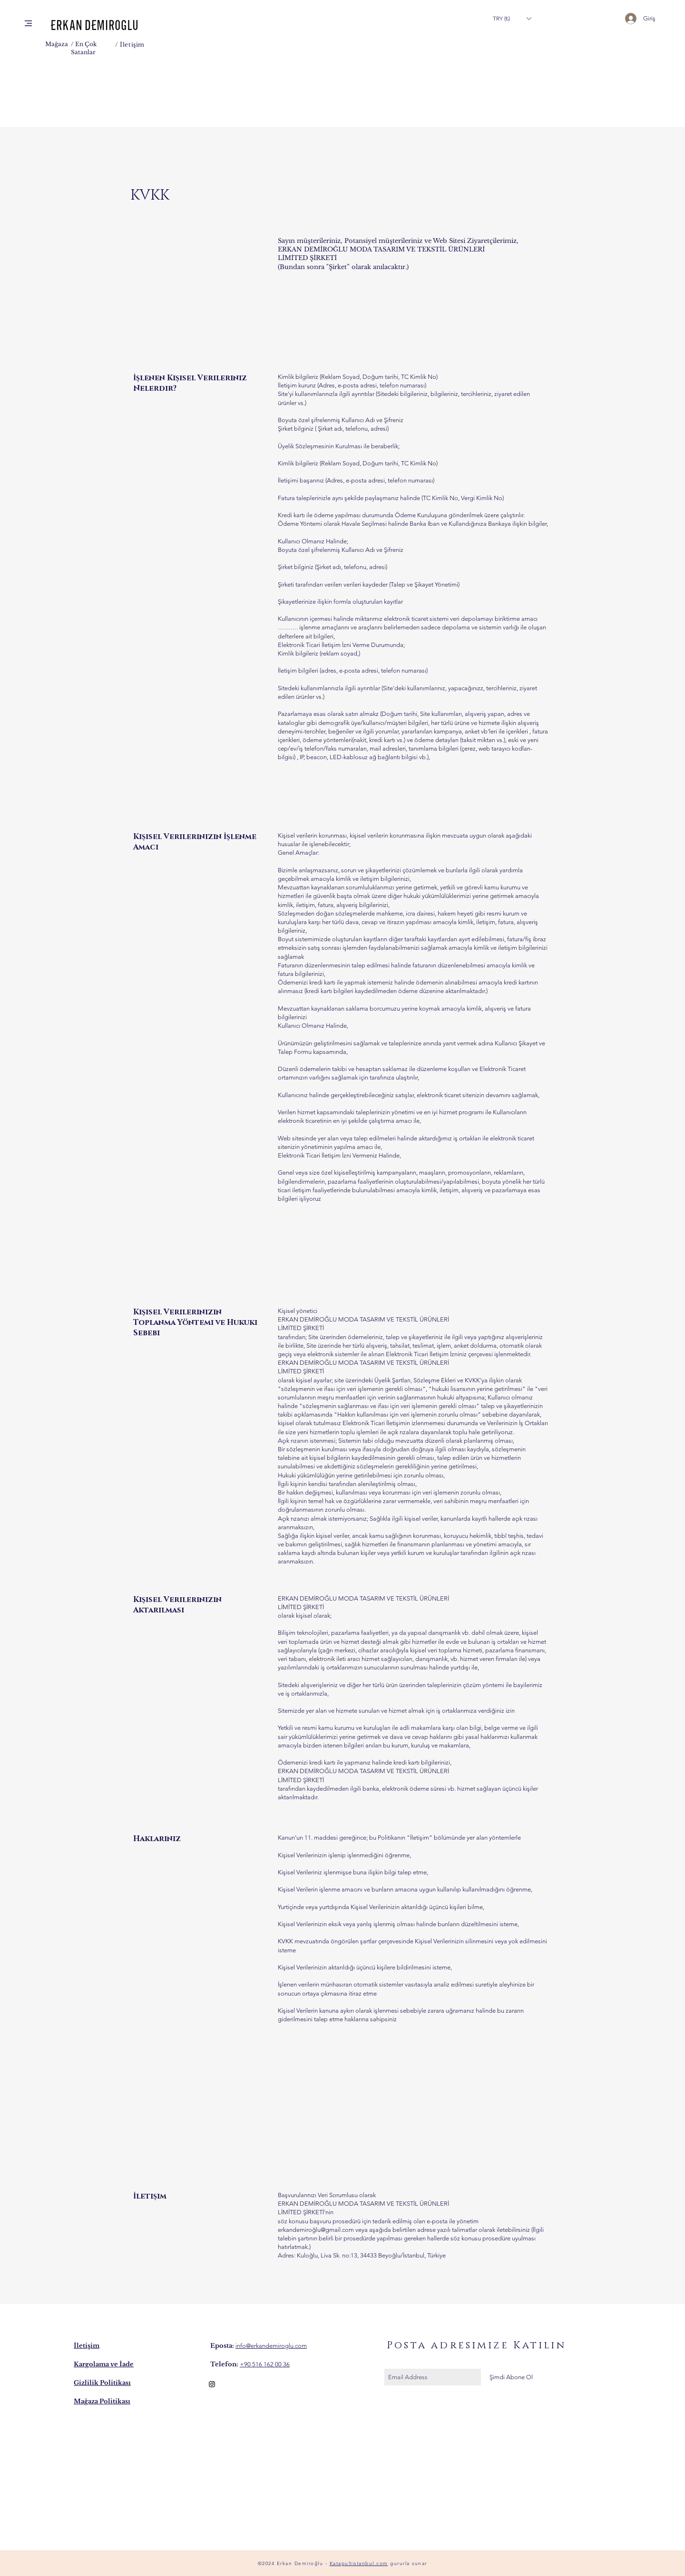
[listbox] (512, 18)
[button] (28, 23)
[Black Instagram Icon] (212, 2384)
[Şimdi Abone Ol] (511, 2377)
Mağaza (56, 44)
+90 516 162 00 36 (265, 2364)
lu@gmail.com (335, 2229)
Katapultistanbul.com (359, 2563)
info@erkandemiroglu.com (271, 2345)
